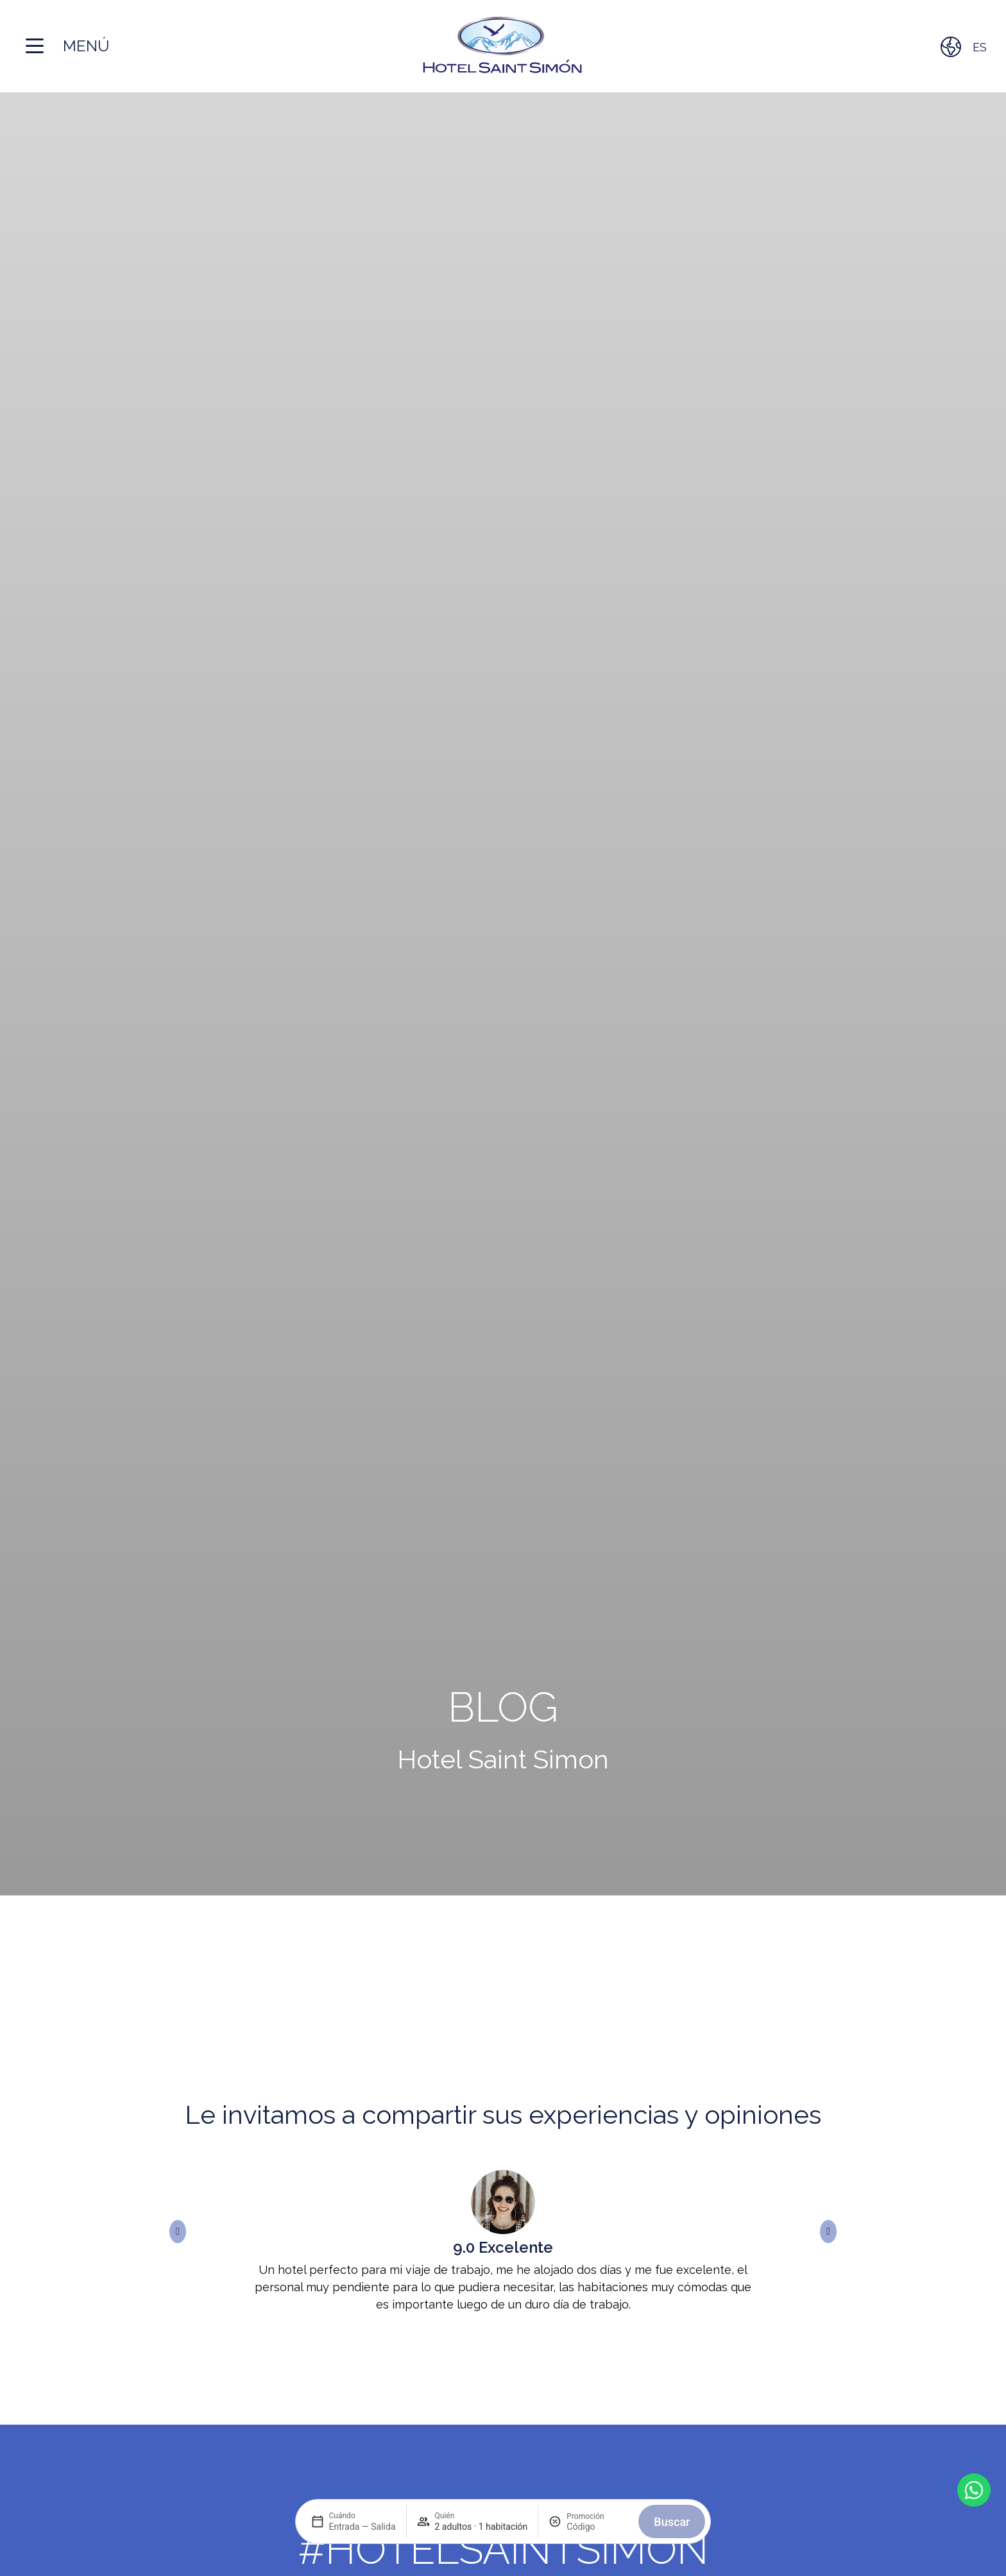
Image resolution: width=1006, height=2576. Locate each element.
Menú (86, 46)
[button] (177, 2231)
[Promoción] (597, 2526)
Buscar (672, 2522)
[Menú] (34, 46)
